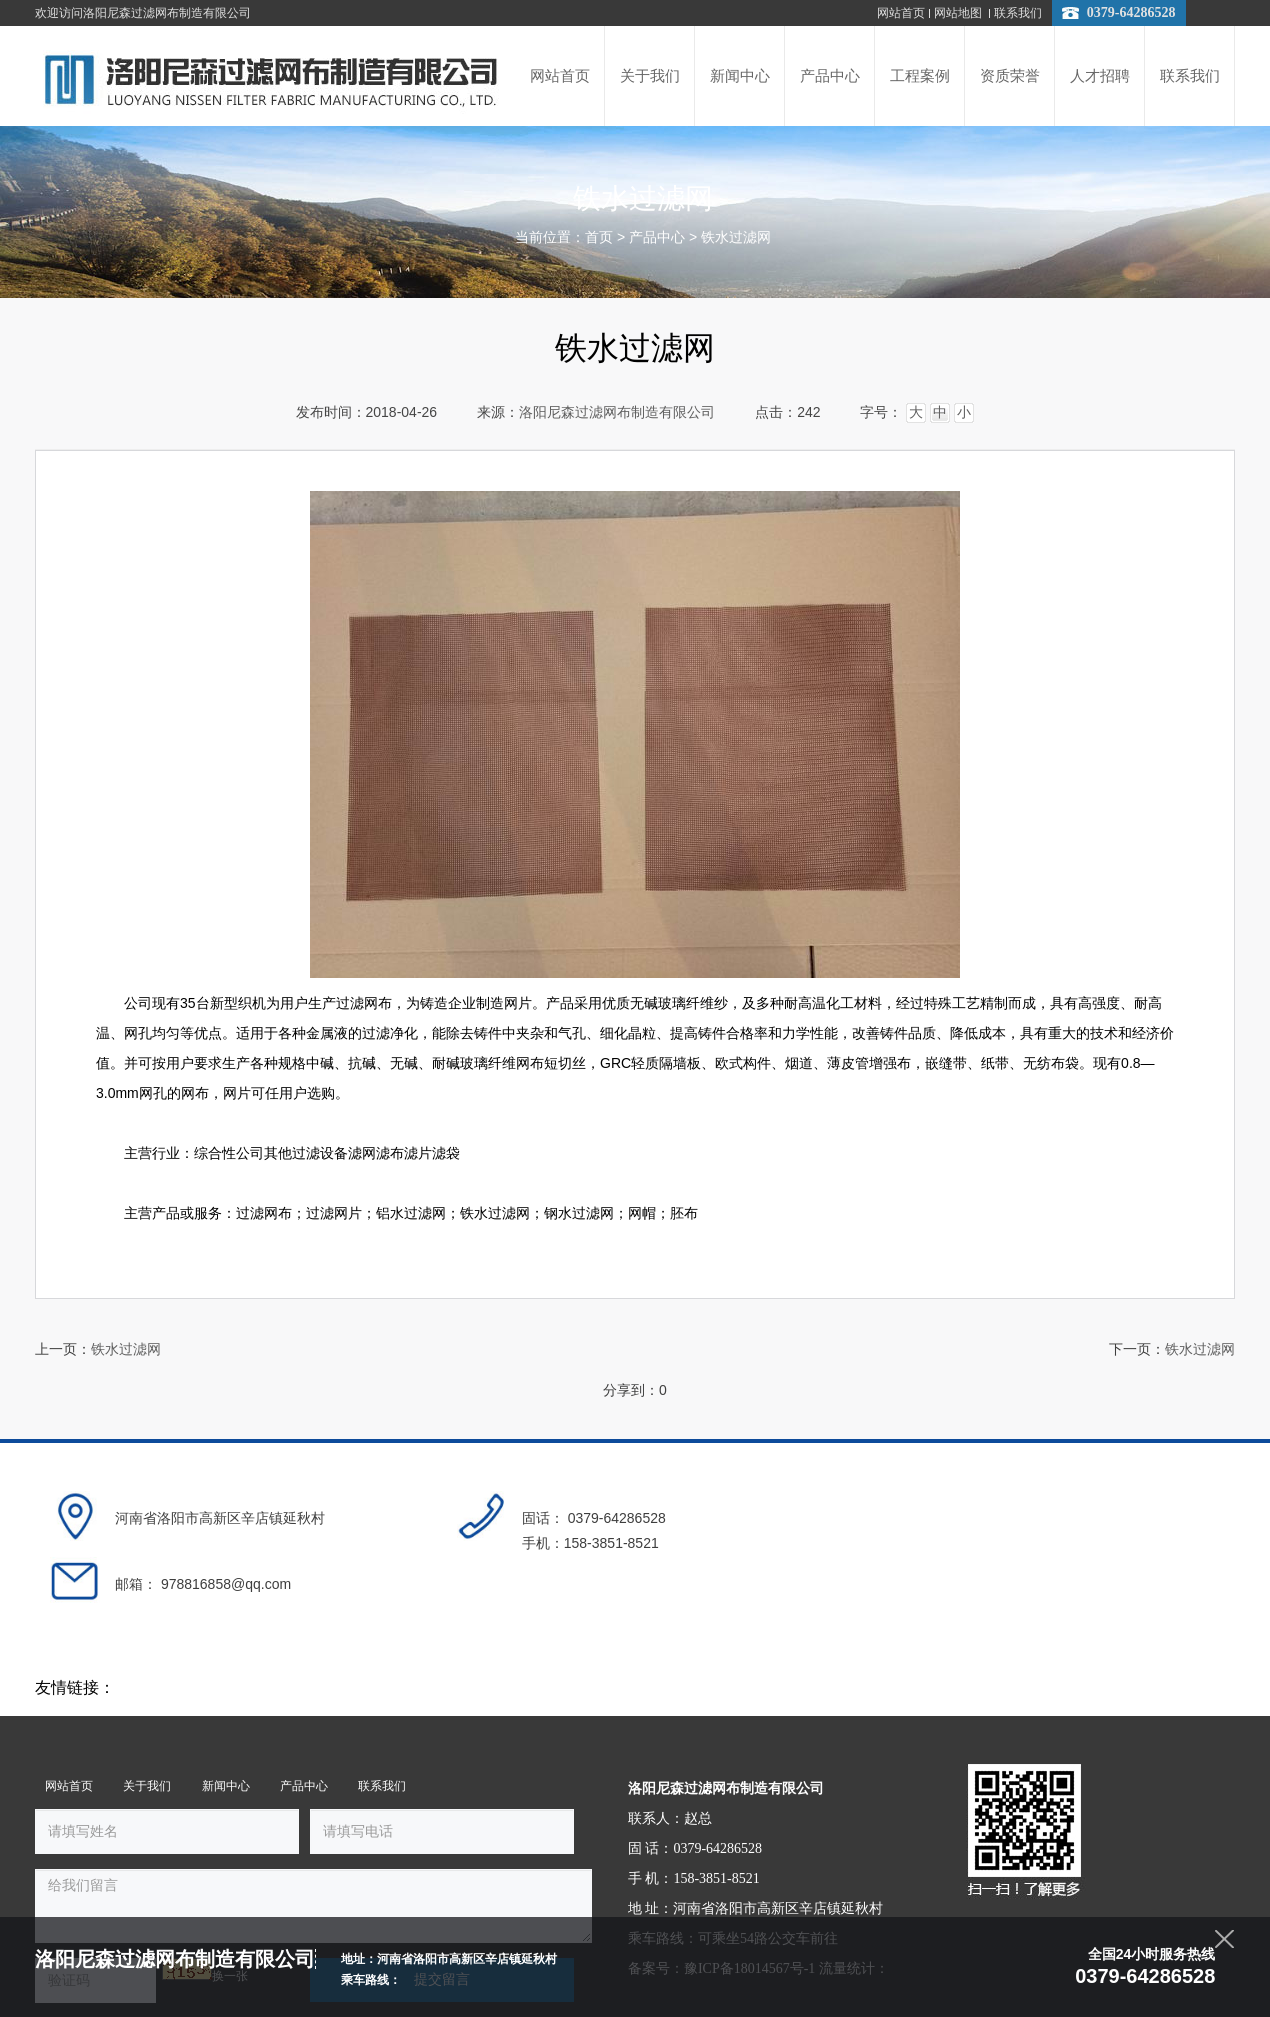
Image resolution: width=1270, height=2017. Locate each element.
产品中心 (657, 237)
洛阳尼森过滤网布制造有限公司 (617, 412)
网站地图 (959, 13)
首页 (599, 237)
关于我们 (146, 1737)
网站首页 (901, 13)
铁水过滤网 (736, 237)
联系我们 (1018, 13)
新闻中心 (224, 1737)
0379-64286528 (1131, 12)
